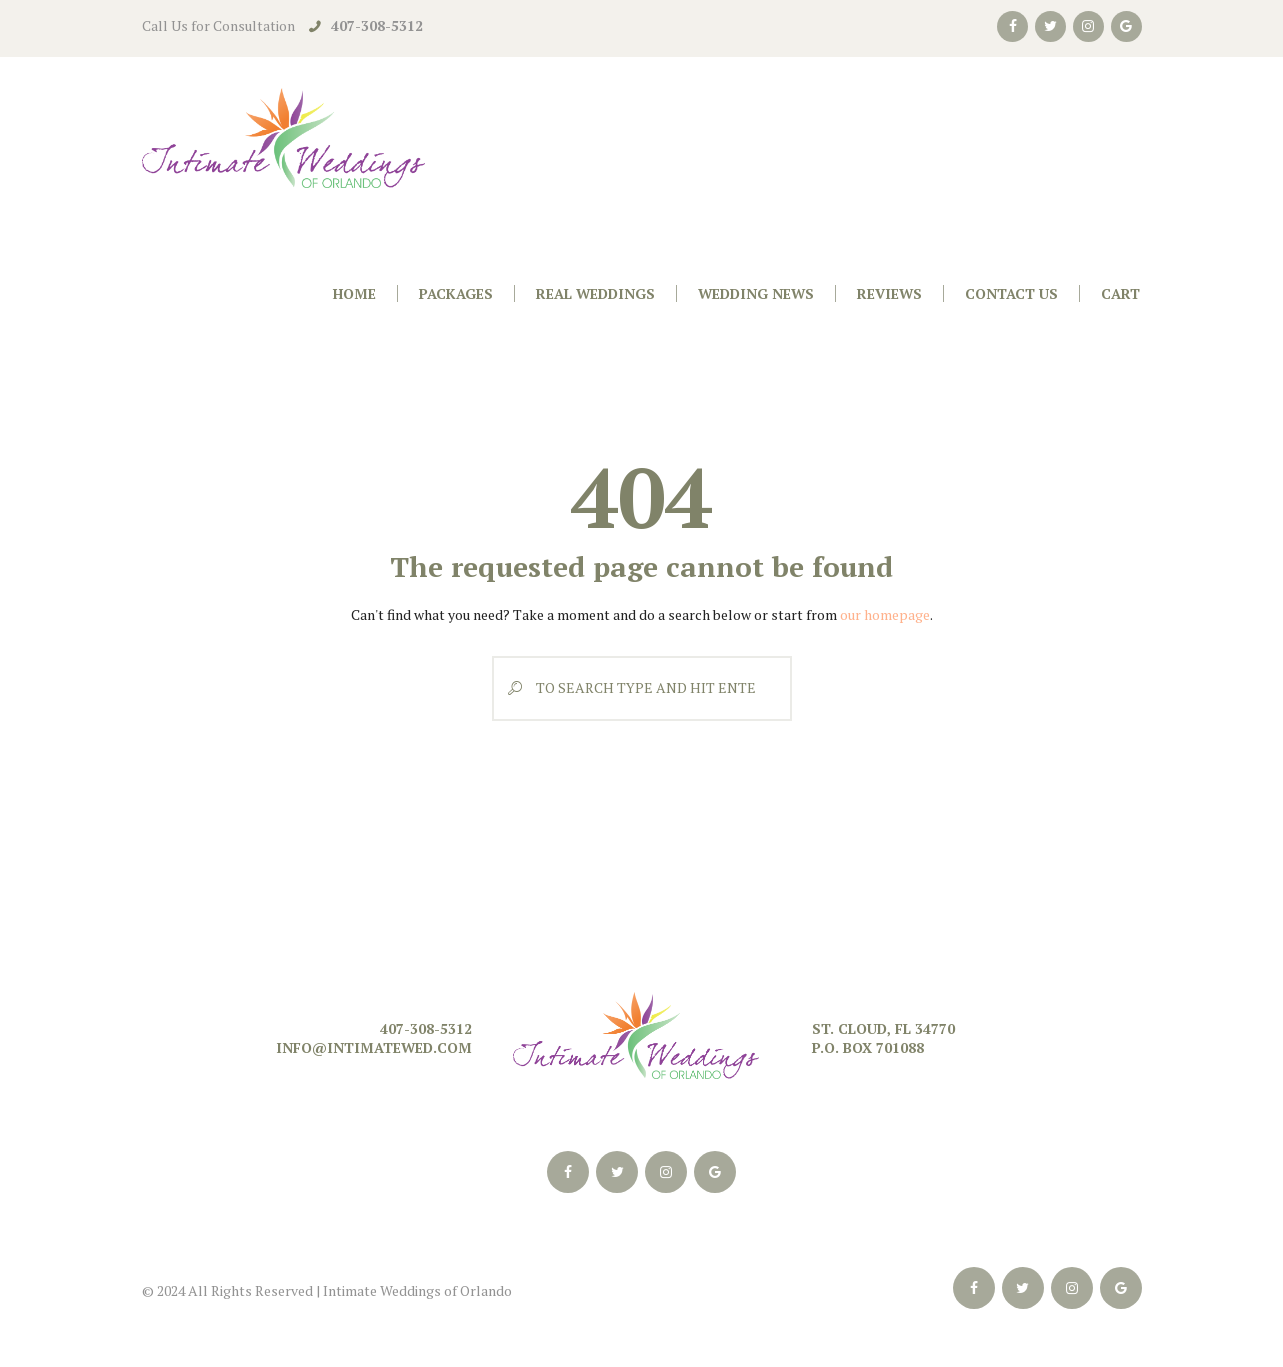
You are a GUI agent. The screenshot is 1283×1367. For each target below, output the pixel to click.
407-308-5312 (377, 25)
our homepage (885, 614)
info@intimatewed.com (374, 1047)
